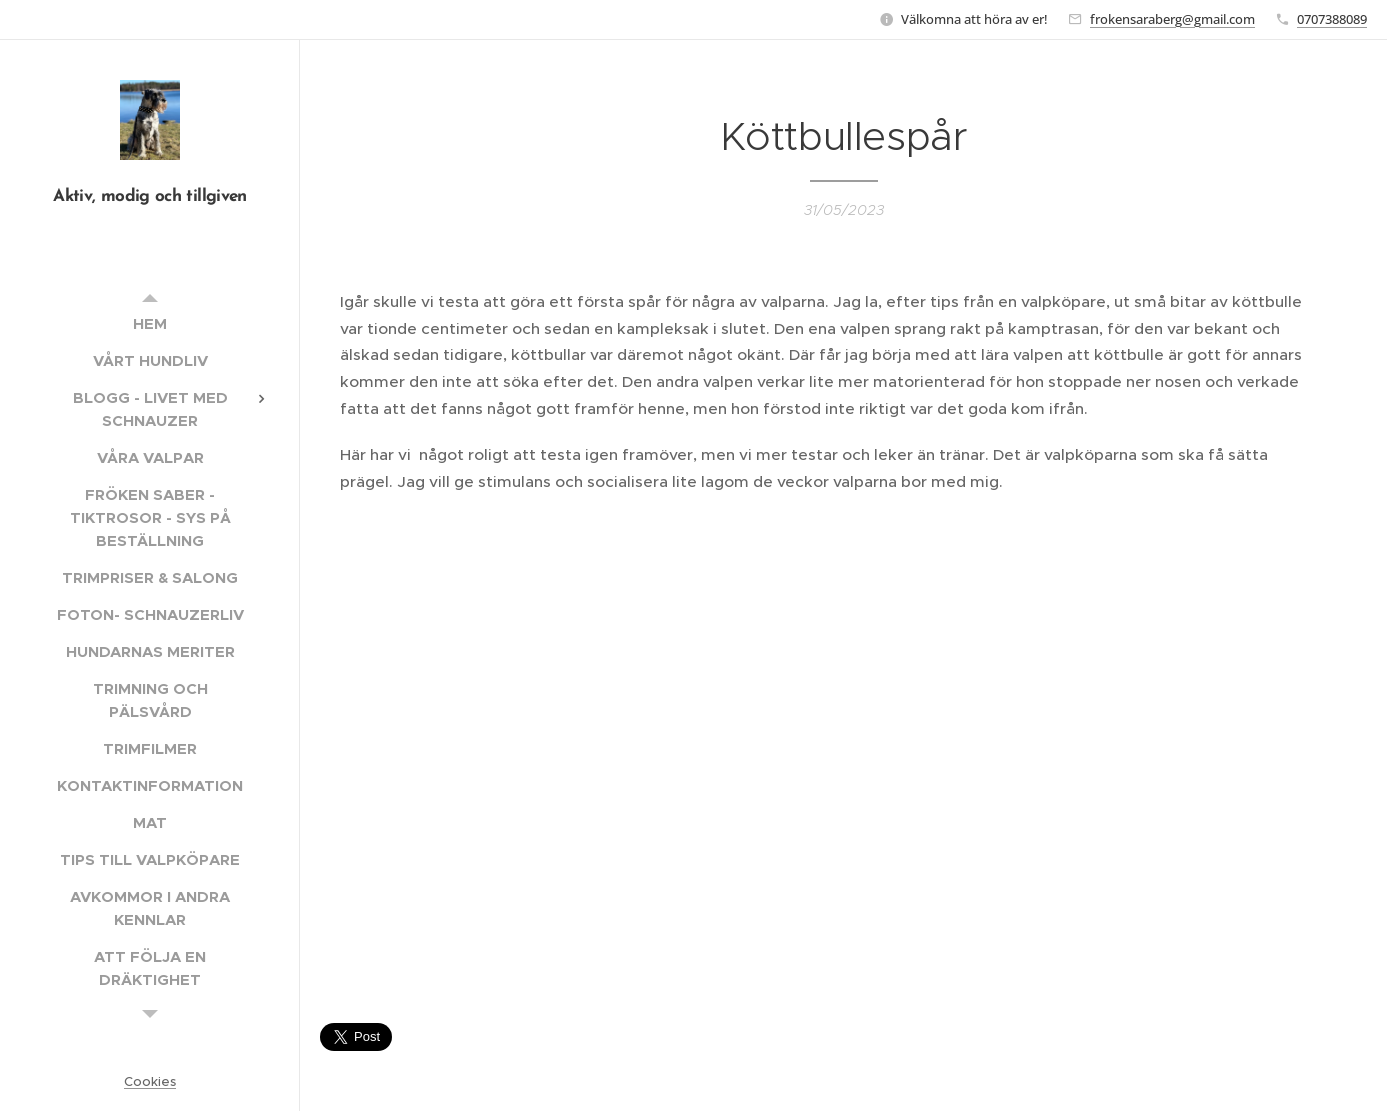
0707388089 (1332, 19)
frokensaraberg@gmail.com (1172, 19)
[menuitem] (150, 323)
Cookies (150, 1081)
